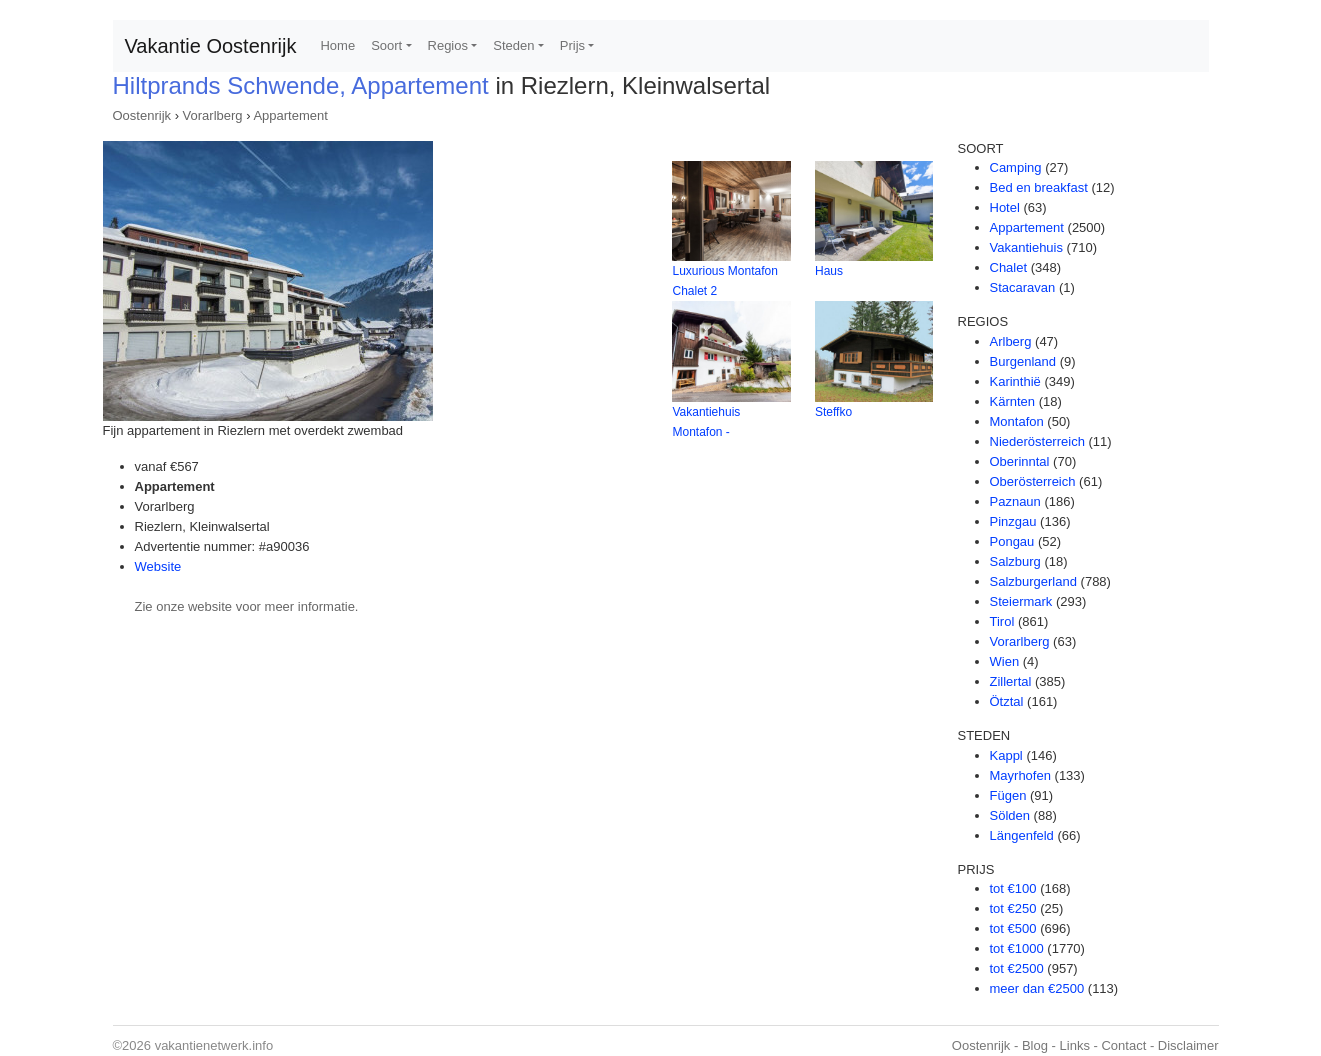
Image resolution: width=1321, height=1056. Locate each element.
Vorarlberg (213, 115)
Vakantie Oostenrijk (211, 46)
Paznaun (1015, 501)
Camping (1016, 167)
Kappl (1006, 755)
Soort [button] (386, 45)
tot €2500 (1017, 968)
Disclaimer (1188, 1045)
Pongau (1012, 541)
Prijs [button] (572, 45)
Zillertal (1011, 681)
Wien (1005, 661)
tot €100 (1013, 888)
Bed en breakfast (1039, 187)
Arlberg (1011, 341)
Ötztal (1007, 701)
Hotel (1005, 207)
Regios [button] (448, 45)
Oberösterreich (1033, 481)
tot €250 (1013, 908)
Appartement (290, 115)
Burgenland (1023, 361)
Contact (1123, 1045)
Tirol (1002, 621)
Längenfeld (1022, 835)
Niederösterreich (1037, 441)
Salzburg (1015, 561)
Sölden (1010, 815)
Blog (1035, 1045)
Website (158, 566)
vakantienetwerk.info (214, 1045)
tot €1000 (1017, 948)
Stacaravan (1023, 287)
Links (1075, 1045)
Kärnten (1013, 401)
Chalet (1009, 267)
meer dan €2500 (1037, 988)
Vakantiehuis (1026, 247)
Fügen (1008, 795)
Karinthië (1015, 381)
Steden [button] (513, 45)
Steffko (833, 412)
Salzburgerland (1033, 581)
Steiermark (1021, 601)
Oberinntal (1020, 461)
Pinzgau (1013, 521)
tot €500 (1013, 928)
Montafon (1017, 421)
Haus (829, 271)
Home (337, 45)
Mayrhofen (1020, 775)
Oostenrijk (142, 115)
